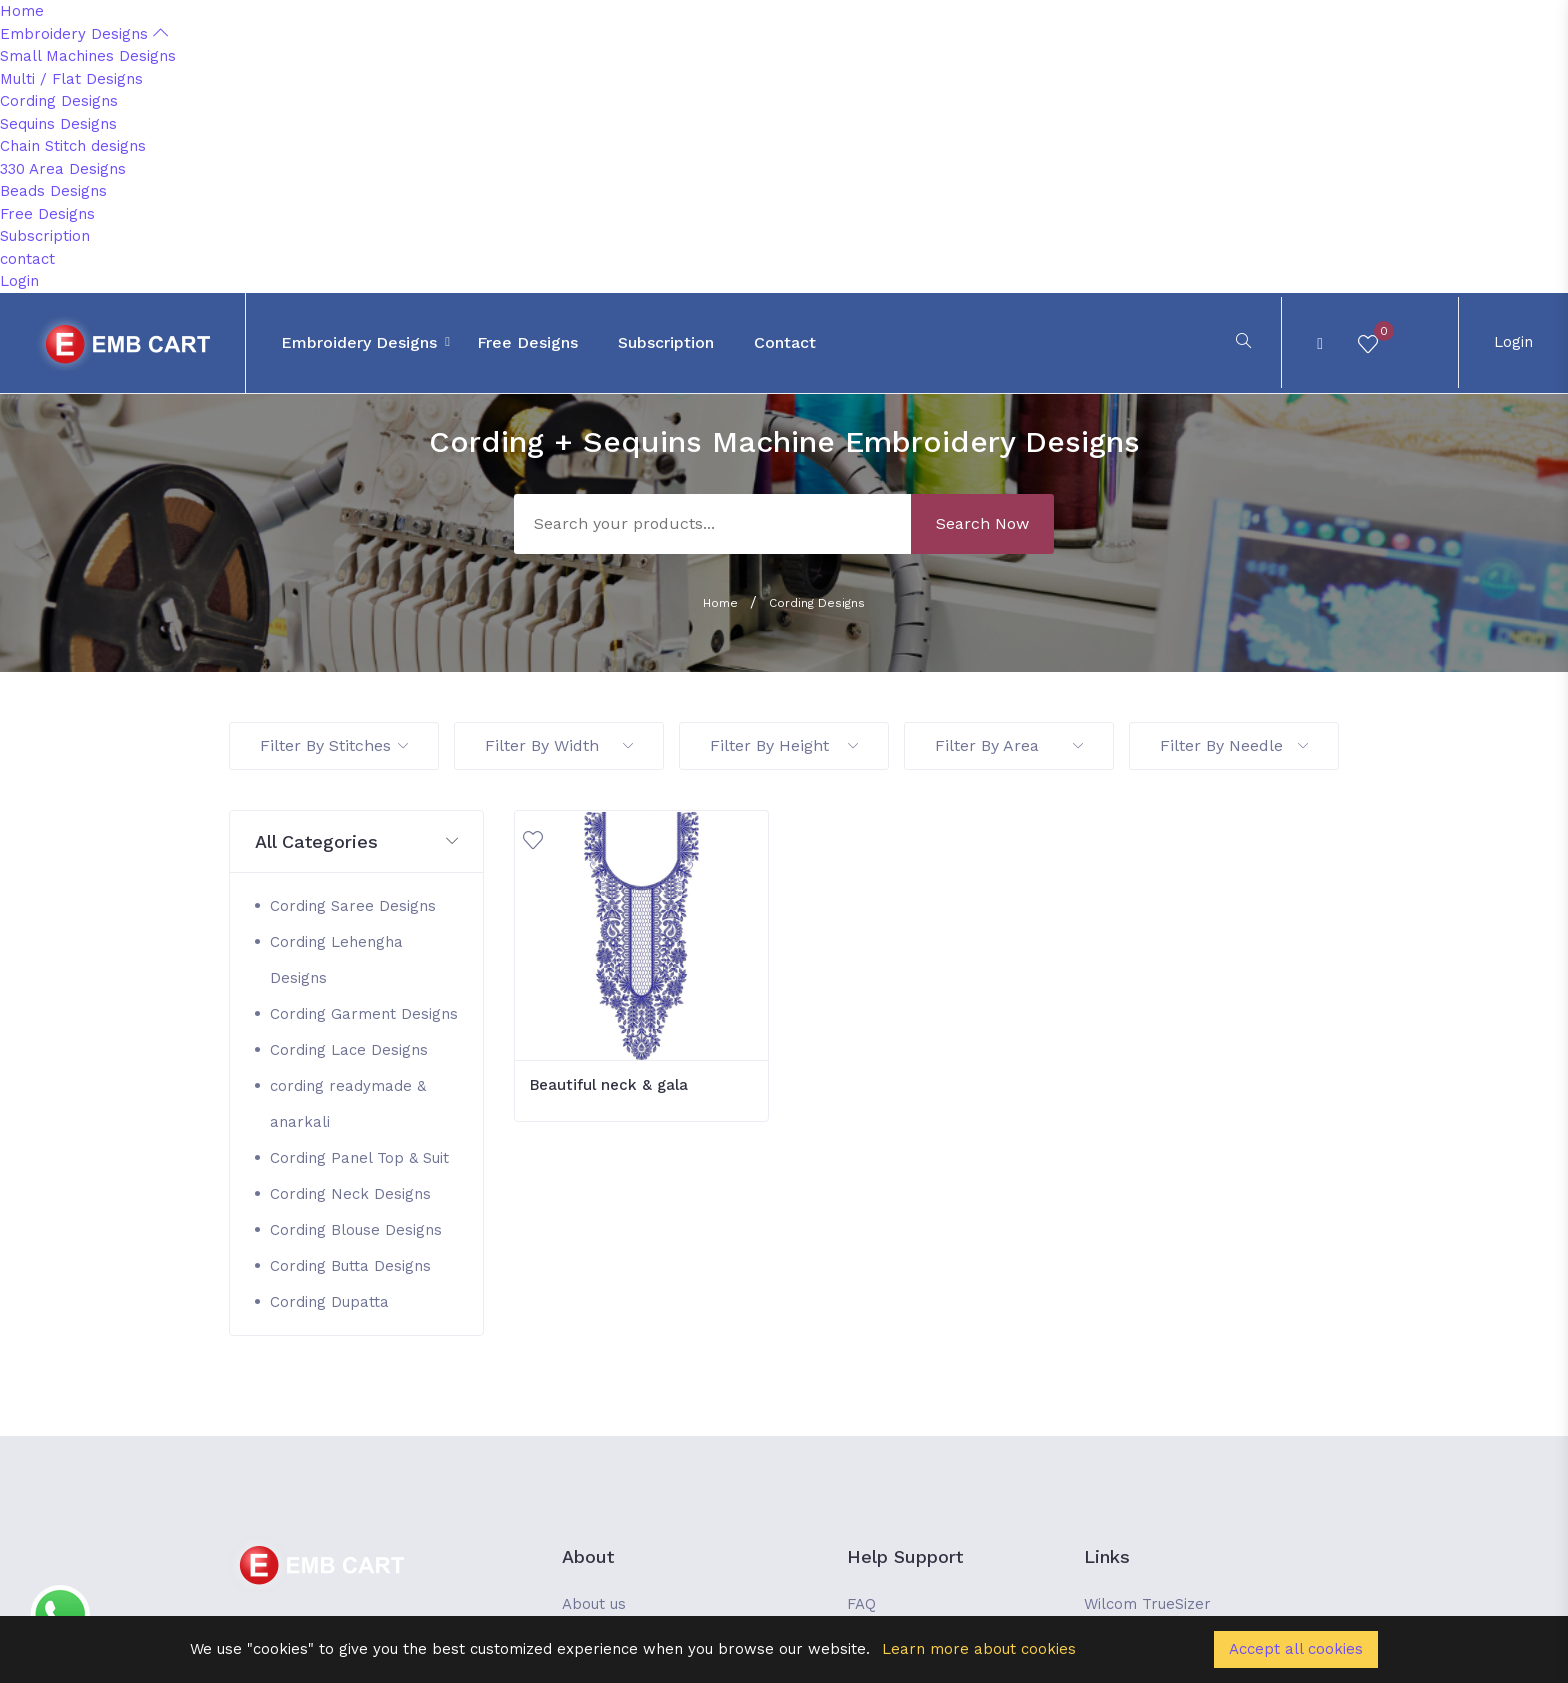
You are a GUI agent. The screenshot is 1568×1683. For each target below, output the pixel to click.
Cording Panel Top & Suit (359, 1158)
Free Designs (47, 214)
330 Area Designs (63, 169)
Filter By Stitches (334, 745)
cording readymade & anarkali (348, 1104)
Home (22, 11)
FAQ (861, 1604)
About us (594, 1604)
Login (19, 281)
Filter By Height (784, 745)
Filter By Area (1009, 745)
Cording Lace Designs (349, 1050)
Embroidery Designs (84, 34)
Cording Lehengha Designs (336, 960)
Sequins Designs (58, 124)
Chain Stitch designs (73, 146)
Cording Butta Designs (350, 1266)
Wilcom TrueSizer (1147, 1604)
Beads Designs (53, 191)
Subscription (45, 236)
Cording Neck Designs (350, 1194)
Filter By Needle (1234, 745)
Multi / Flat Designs (71, 79)
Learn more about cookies (979, 1649)
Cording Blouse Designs (356, 1230)
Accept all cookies (1296, 1649)
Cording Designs (59, 101)
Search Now (982, 523)
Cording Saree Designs (353, 906)
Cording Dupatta (329, 1302)
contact (27, 259)
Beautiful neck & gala (609, 1085)
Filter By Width (559, 745)
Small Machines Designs (88, 56)
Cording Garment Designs (364, 1014)
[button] (356, 842)
